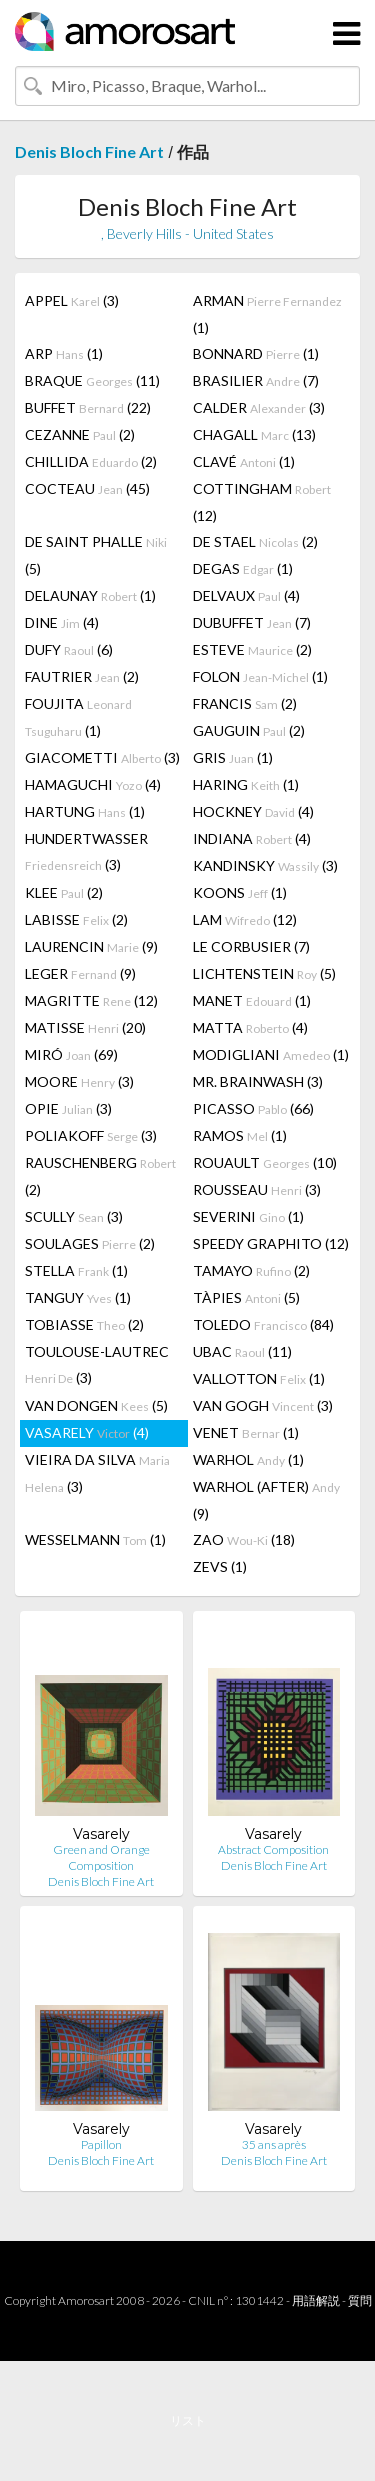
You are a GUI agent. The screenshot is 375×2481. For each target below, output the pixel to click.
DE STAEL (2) (255, 541)
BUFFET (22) (88, 407)
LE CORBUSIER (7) (251, 946)
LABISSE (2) (76, 919)
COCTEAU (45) (87, 488)
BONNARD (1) (256, 353)
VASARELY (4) (87, 1432)
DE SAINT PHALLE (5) (96, 555)
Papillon (101, 2144)
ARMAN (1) (267, 314)
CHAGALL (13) (254, 434)
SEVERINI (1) (248, 1216)
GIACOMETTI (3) (102, 757)
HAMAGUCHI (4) (93, 784)
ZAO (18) (244, 1539)
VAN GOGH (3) (263, 1405)
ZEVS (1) (220, 1566)
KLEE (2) (64, 892)
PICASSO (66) (253, 1108)
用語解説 (316, 2300)
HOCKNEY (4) (253, 811)
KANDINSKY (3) (265, 865)
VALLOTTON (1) (259, 1378)
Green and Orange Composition (101, 1857)
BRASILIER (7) (256, 380)
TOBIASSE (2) (84, 1324)
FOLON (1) (260, 676)
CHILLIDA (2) (91, 461)
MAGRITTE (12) (91, 1000)
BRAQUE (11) (92, 380)
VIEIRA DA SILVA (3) (97, 1473)
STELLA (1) (76, 1270)
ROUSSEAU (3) (257, 1189)
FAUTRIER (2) (82, 676)
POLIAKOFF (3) (91, 1135)
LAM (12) (245, 919)
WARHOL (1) (248, 1459)
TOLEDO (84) (263, 1324)
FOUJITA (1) (78, 717)
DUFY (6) (69, 649)
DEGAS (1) (243, 568)
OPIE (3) (68, 1108)
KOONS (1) (240, 892)
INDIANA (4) (252, 838)
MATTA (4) (250, 1027)
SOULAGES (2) (90, 1243)
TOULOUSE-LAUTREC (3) (97, 1364)
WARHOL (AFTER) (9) (266, 1500)
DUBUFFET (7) (252, 622)
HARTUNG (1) (85, 811)
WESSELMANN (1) (95, 1539)
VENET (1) (246, 1432)
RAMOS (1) (240, 1135)
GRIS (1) (233, 757)
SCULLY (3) (74, 1216)
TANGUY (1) (78, 1297)
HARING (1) (246, 784)
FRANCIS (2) (245, 703)
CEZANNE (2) (80, 434)
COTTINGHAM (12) (262, 502)
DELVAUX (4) (246, 595)
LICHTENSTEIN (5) (264, 973)
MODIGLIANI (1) (271, 1054)
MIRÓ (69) (71, 1054)
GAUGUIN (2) (249, 730)
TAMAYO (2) (251, 1270)
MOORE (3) (79, 1081)
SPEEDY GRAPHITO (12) (271, 1243)
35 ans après (274, 2144)
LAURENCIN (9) (91, 946)
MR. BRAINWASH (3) (258, 1081)
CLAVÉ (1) (244, 461)
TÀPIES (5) (246, 1297)
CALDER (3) (259, 407)
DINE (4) (62, 622)
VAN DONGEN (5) (96, 1405)
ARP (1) (64, 353)
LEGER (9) (80, 973)
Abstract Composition (273, 1849)
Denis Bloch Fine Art (89, 151)
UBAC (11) (242, 1351)
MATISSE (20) (85, 1027)
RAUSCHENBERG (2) (100, 1176)
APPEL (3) (72, 300)
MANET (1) (252, 1000)
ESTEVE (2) (252, 649)
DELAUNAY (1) (90, 595)
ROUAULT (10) (265, 1162)
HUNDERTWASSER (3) (86, 851)
